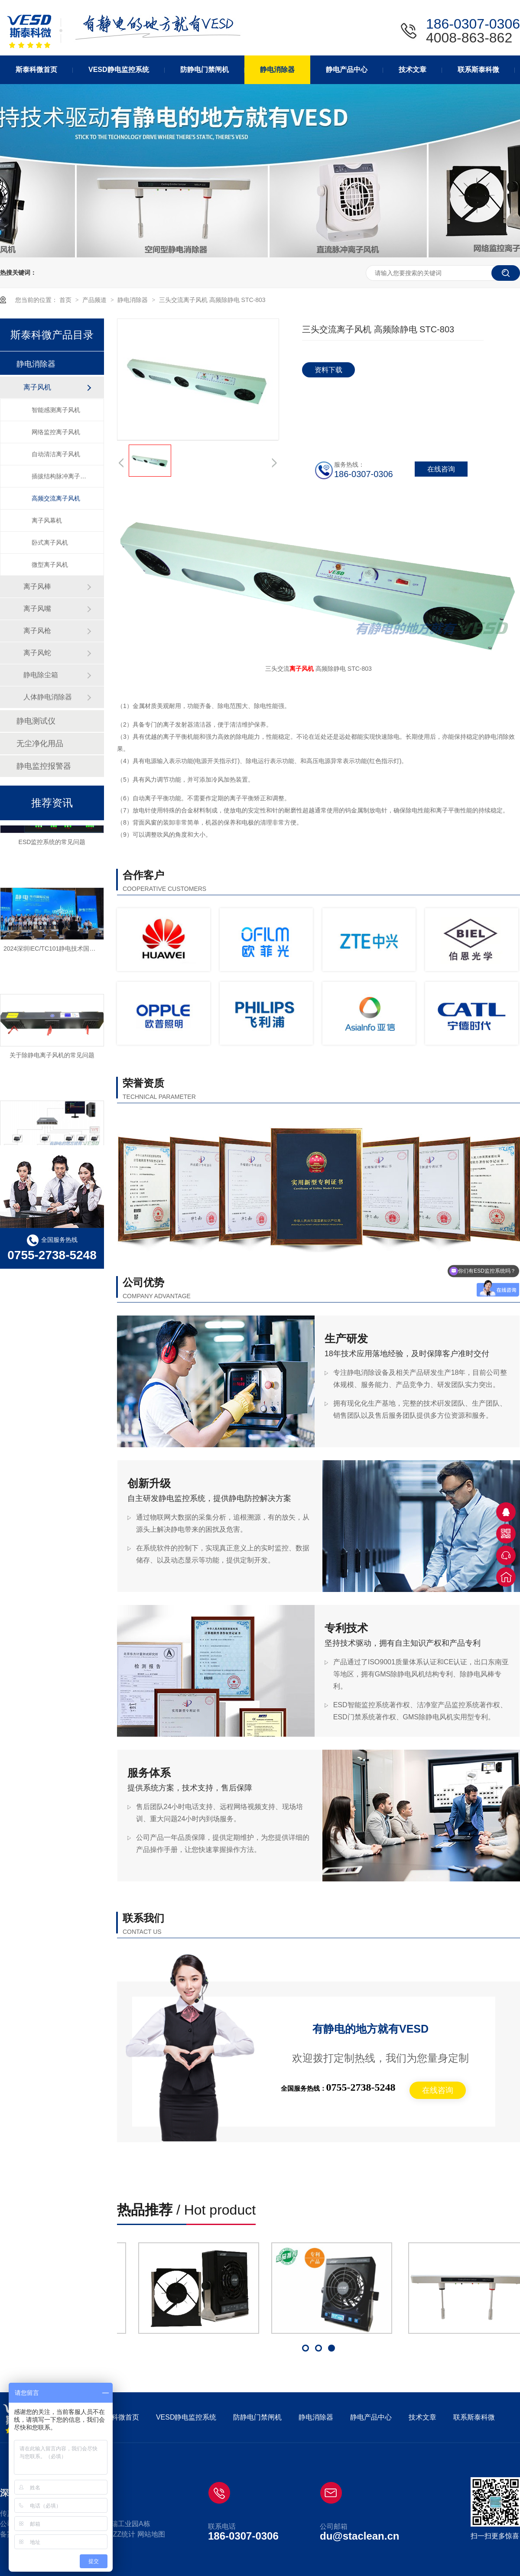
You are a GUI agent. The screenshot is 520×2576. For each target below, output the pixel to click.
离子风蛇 (37, 652)
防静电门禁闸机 (257, 2417)
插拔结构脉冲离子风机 (59, 476)
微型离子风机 (50, 564)
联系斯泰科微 (474, 2417)
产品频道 (95, 299)
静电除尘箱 (40, 675)
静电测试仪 (35, 721)
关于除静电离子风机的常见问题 (52, 1056)
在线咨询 (437, 2090)
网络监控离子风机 (56, 432)
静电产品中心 (371, 2417)
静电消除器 (133, 299)
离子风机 (301, 668)
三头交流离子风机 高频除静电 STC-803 (212, 299)
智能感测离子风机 (56, 409)
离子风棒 (37, 586)
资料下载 (328, 370)
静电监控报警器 (43, 766)
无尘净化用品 (39, 743)
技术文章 (422, 2417)
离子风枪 (37, 630)
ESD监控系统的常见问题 (52, 843)
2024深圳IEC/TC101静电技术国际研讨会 (58, 950)
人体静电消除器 (47, 697)
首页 (66, 299)
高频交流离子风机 (56, 498)
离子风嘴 (37, 608)
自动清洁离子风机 (56, 454)
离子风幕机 (47, 520)
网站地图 (151, 2534)
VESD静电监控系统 (186, 2417)
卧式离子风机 (50, 542)
